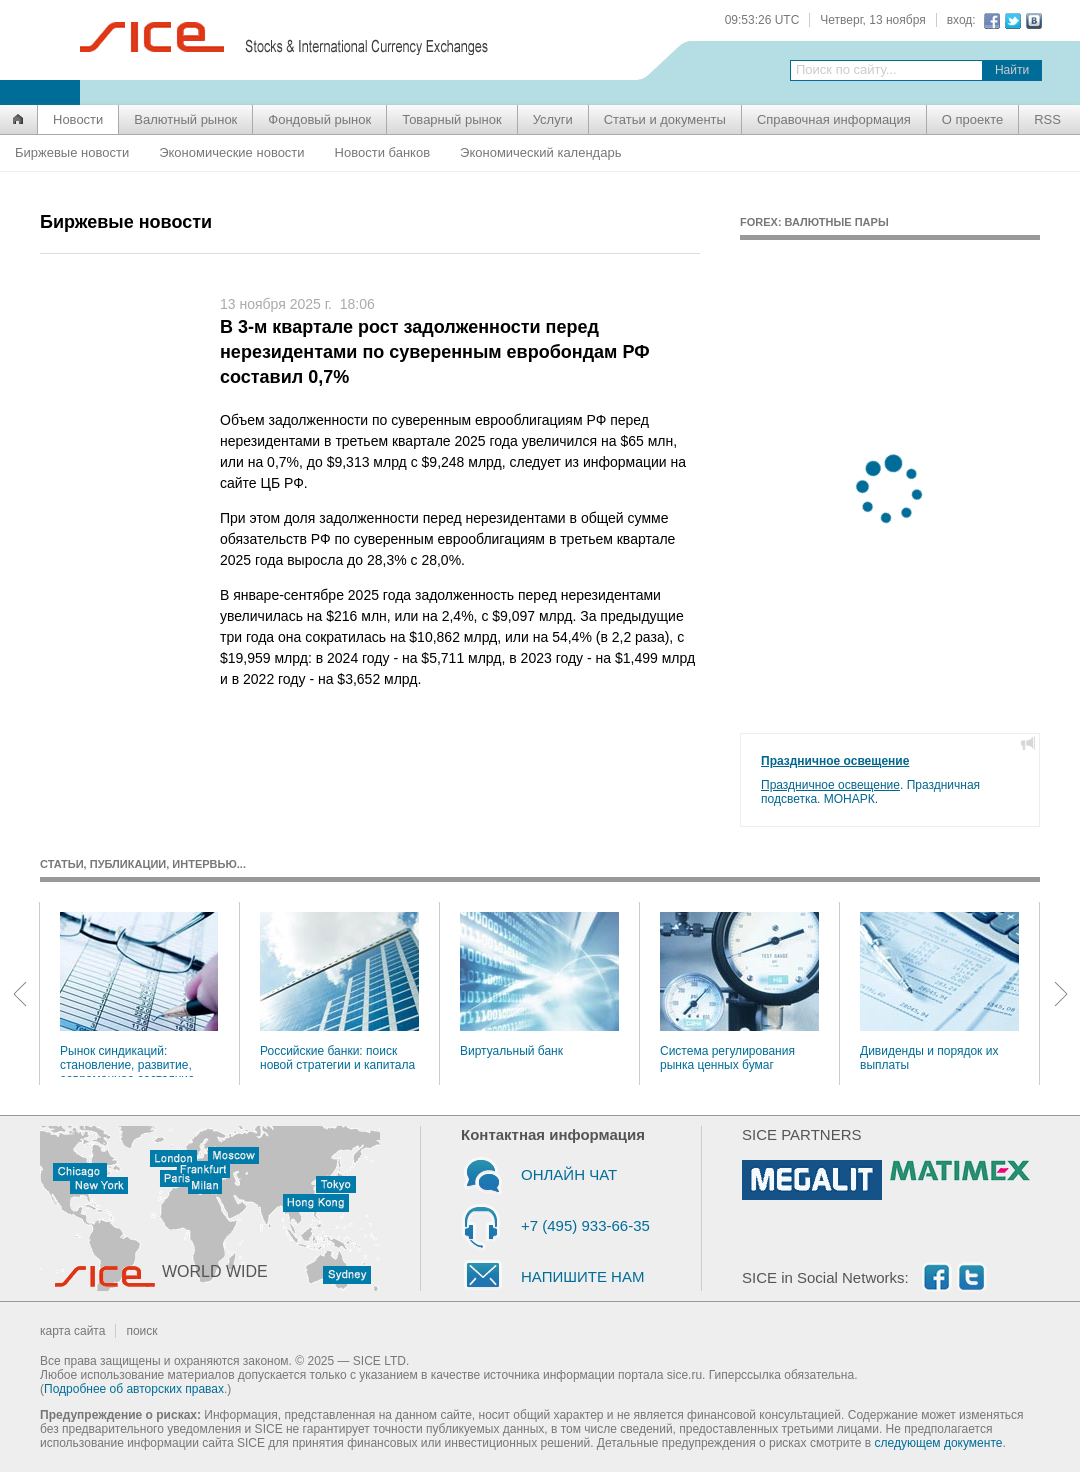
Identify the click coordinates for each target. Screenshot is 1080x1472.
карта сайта (72, 1331)
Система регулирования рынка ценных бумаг (739, 992)
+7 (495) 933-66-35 (585, 1225)
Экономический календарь (540, 152)
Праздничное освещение (835, 761)
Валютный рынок (185, 119)
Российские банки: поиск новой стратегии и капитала (339, 992)
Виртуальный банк (539, 985)
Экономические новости (231, 152)
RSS (1047, 119)
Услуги (553, 119)
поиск (141, 1331)
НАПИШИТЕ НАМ (582, 1276)
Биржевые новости (72, 152)
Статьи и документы (665, 119)
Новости (78, 119)
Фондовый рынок (319, 119)
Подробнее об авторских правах (134, 1389)
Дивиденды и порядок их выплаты (939, 992)
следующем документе (939, 1443)
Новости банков (382, 152)
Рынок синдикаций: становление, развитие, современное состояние (139, 994)
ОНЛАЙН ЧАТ (569, 1174)
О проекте (972, 119)
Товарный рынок (451, 119)
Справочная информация (834, 119)
